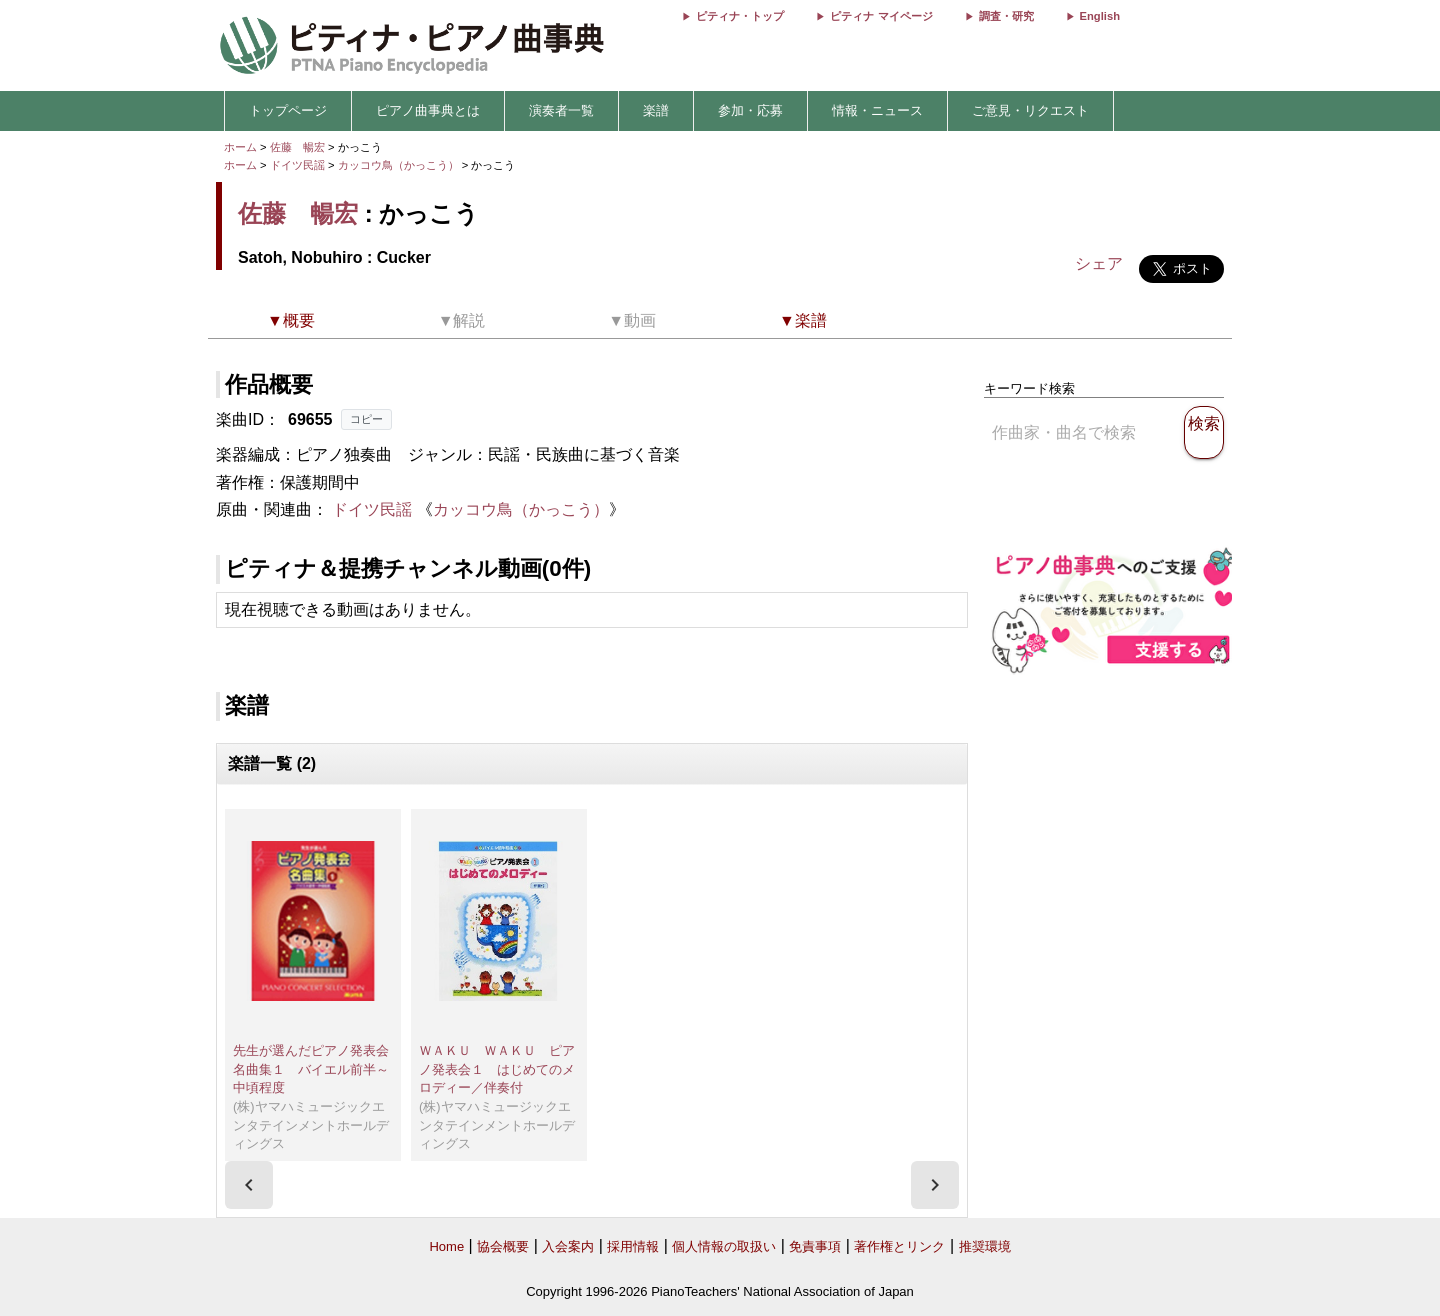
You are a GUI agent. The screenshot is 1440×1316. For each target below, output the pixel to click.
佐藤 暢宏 (297, 147)
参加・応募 (750, 110)
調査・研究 (1006, 16)
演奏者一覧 (561, 110)
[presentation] (249, 1185)
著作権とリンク (899, 1246)
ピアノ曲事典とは (428, 110)
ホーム (240, 147)
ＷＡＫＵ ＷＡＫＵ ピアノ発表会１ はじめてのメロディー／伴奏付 (497, 1069)
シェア (1099, 263)
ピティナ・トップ (740, 16)
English (1100, 16)
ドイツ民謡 (297, 165)
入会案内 (568, 1246)
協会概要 (503, 1246)
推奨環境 (985, 1246)
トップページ (288, 110)
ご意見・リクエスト (1030, 110)
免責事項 (815, 1246)
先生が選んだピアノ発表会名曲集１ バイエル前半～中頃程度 (311, 1069)
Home (446, 1246)
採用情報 (633, 1246)
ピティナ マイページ (881, 16)
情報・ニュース (877, 110)
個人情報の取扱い (724, 1246)
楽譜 (656, 110)
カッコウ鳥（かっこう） (400, 165)
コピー (366, 419)
